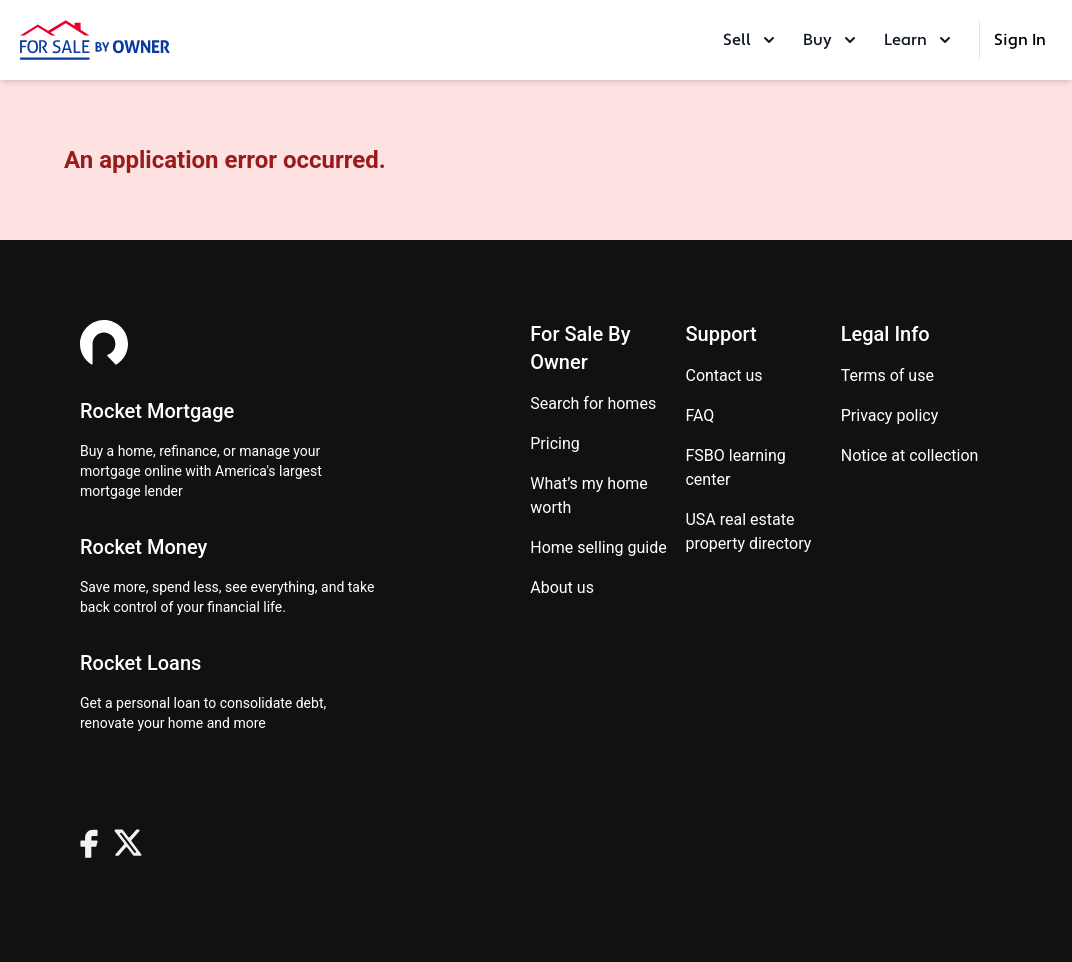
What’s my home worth (589, 495)
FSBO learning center (735, 467)
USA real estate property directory (748, 531)
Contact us (723, 375)
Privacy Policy (890, 415)
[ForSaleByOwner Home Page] (95, 40)
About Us (562, 587)
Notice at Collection (910, 455)
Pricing (555, 443)
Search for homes (593, 403)
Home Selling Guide (598, 547)
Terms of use (887, 375)
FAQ (699, 415)
